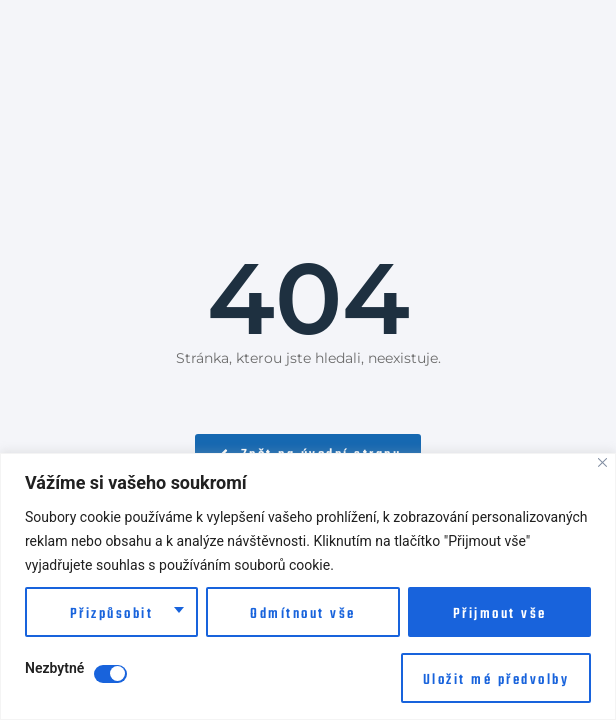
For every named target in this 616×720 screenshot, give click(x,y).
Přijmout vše (500, 614)
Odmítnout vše (303, 614)
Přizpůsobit (112, 614)
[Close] (602, 462)
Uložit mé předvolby (496, 680)
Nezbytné (54, 668)
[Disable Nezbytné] (110, 674)
